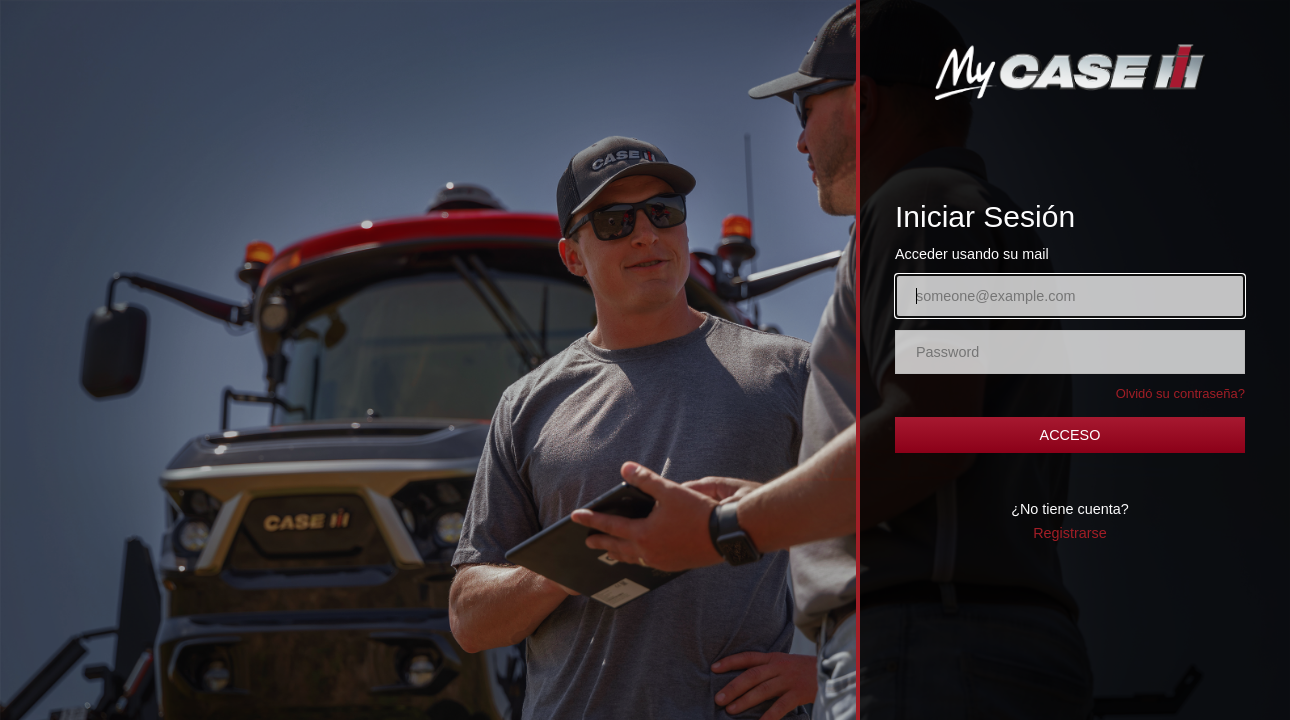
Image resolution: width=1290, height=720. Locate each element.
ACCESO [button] (1070, 435)
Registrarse (1070, 533)
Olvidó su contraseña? (1180, 393)
